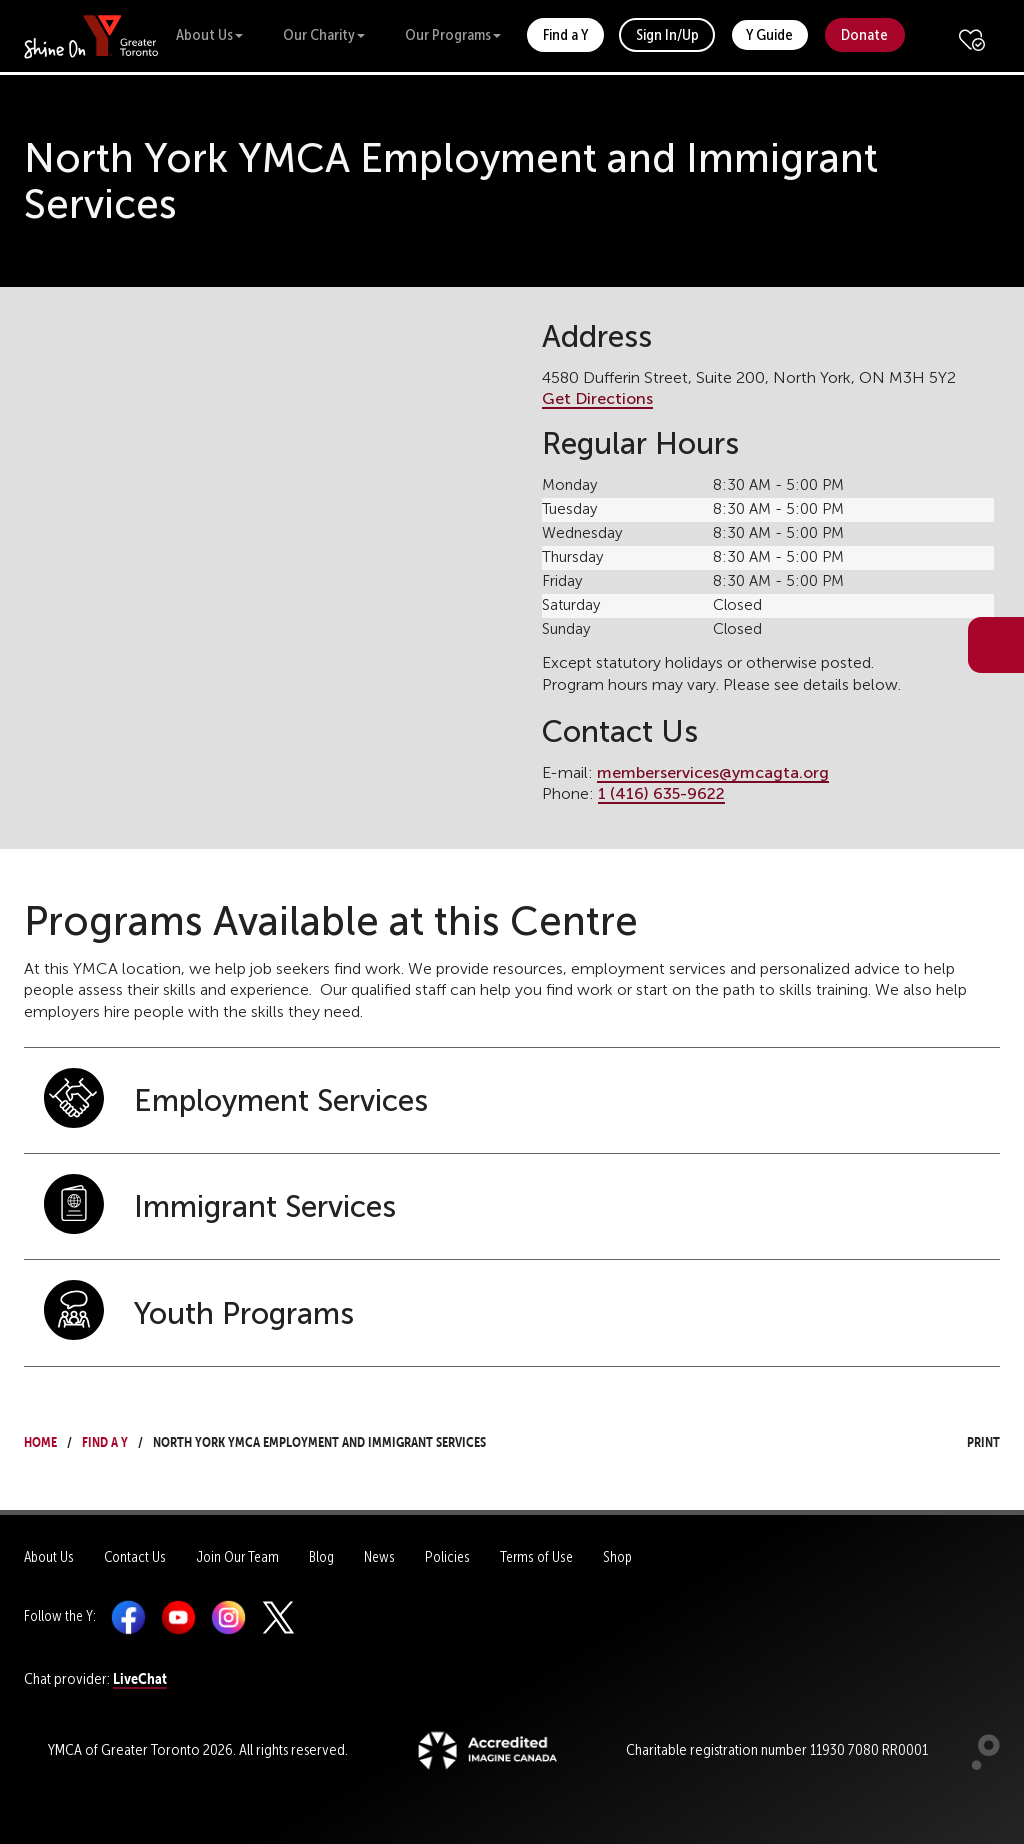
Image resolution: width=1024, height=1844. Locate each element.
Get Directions (597, 398)
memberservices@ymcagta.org (713, 772)
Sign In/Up (667, 34)
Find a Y (565, 34)
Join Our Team (237, 1557)
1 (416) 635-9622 (661, 793)
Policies (447, 1557)
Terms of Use (536, 1557)
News (379, 1557)
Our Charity (324, 34)
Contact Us (135, 1557)
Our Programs (453, 34)
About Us (209, 34)
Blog (321, 1557)
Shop (617, 1557)
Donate (864, 34)
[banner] (91, 35)
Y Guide (769, 34)
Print (965, 1439)
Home (40, 1439)
